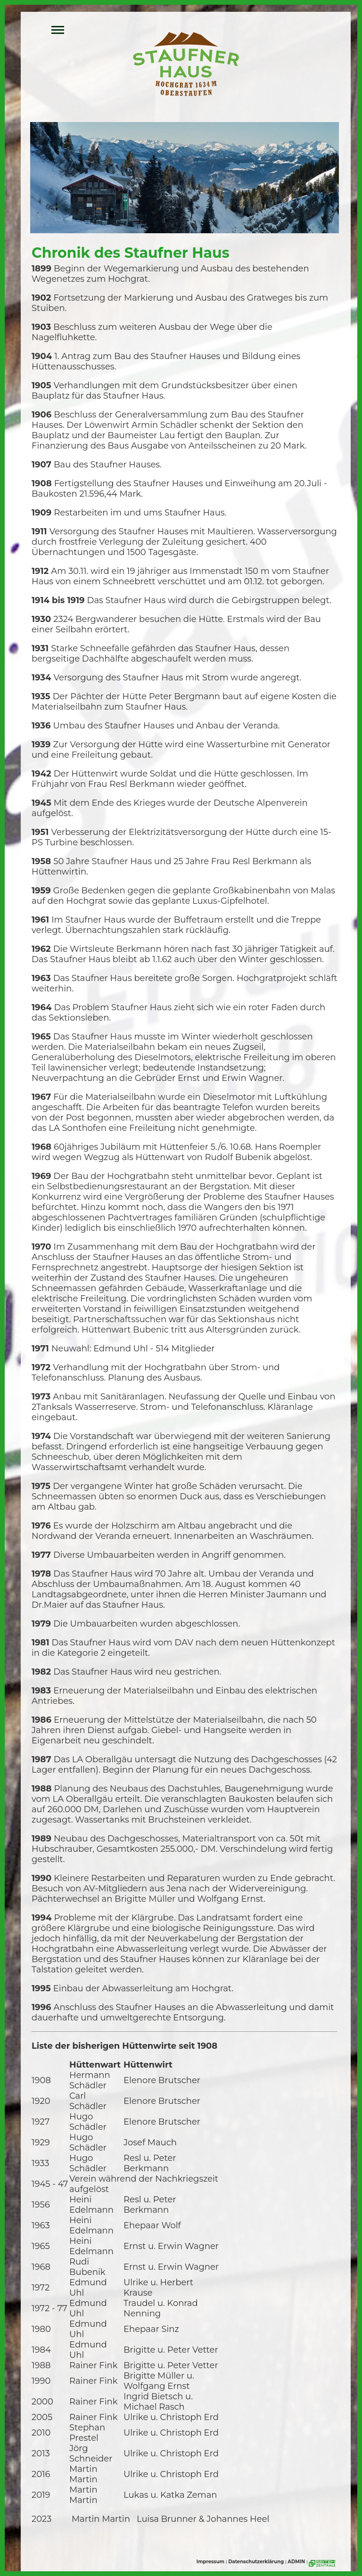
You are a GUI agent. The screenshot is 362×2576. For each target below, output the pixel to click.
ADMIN (296, 2562)
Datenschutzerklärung (256, 2562)
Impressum (210, 2562)
